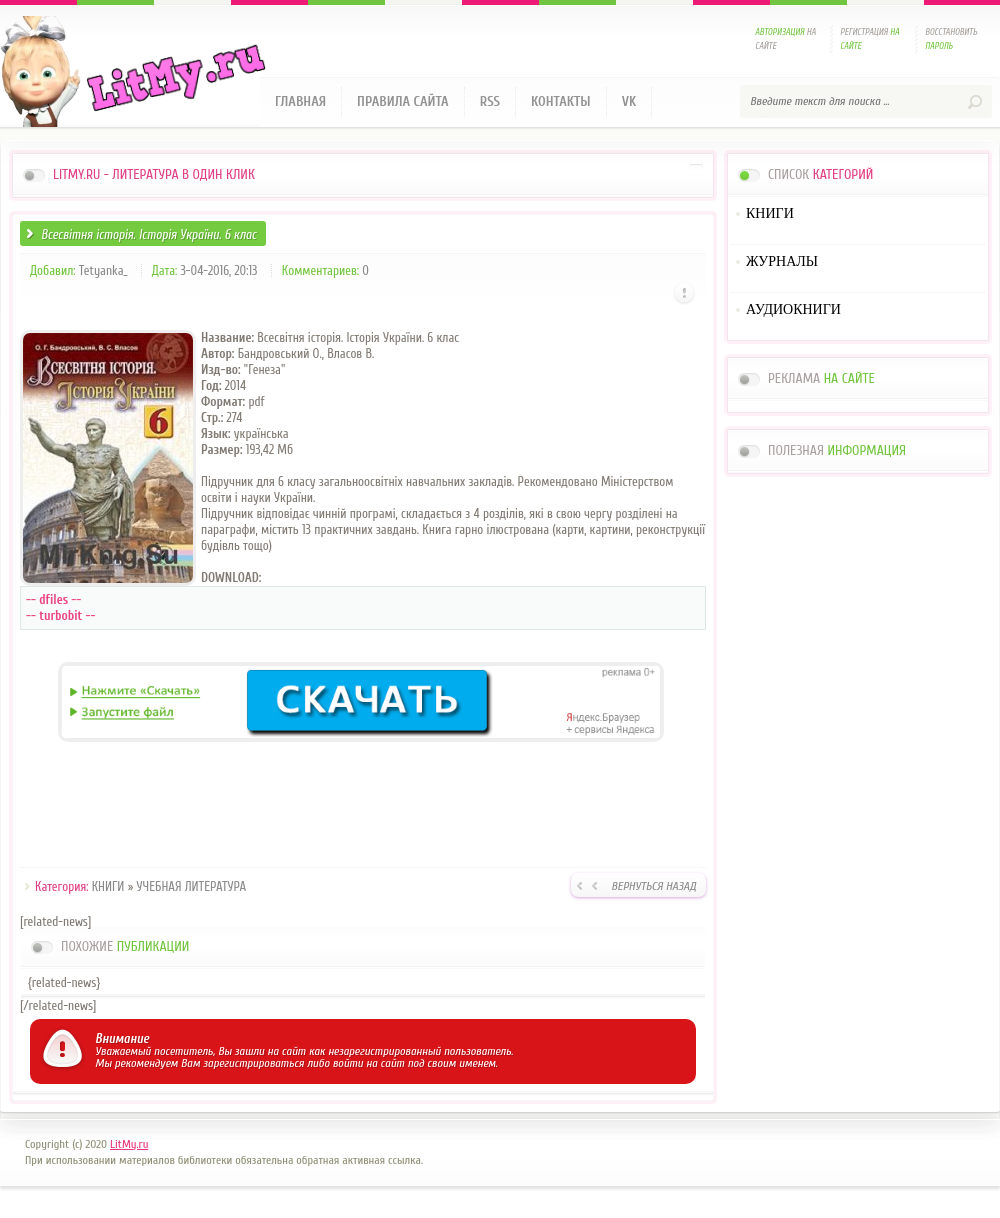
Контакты (561, 101)
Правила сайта (403, 101)
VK (629, 101)
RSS (490, 101)
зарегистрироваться (253, 1063)
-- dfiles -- (53, 599)
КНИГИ (108, 886)
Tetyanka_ (103, 270)
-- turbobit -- (61, 615)
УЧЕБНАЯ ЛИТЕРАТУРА (192, 886)
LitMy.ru (129, 1144)
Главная (300, 101)
